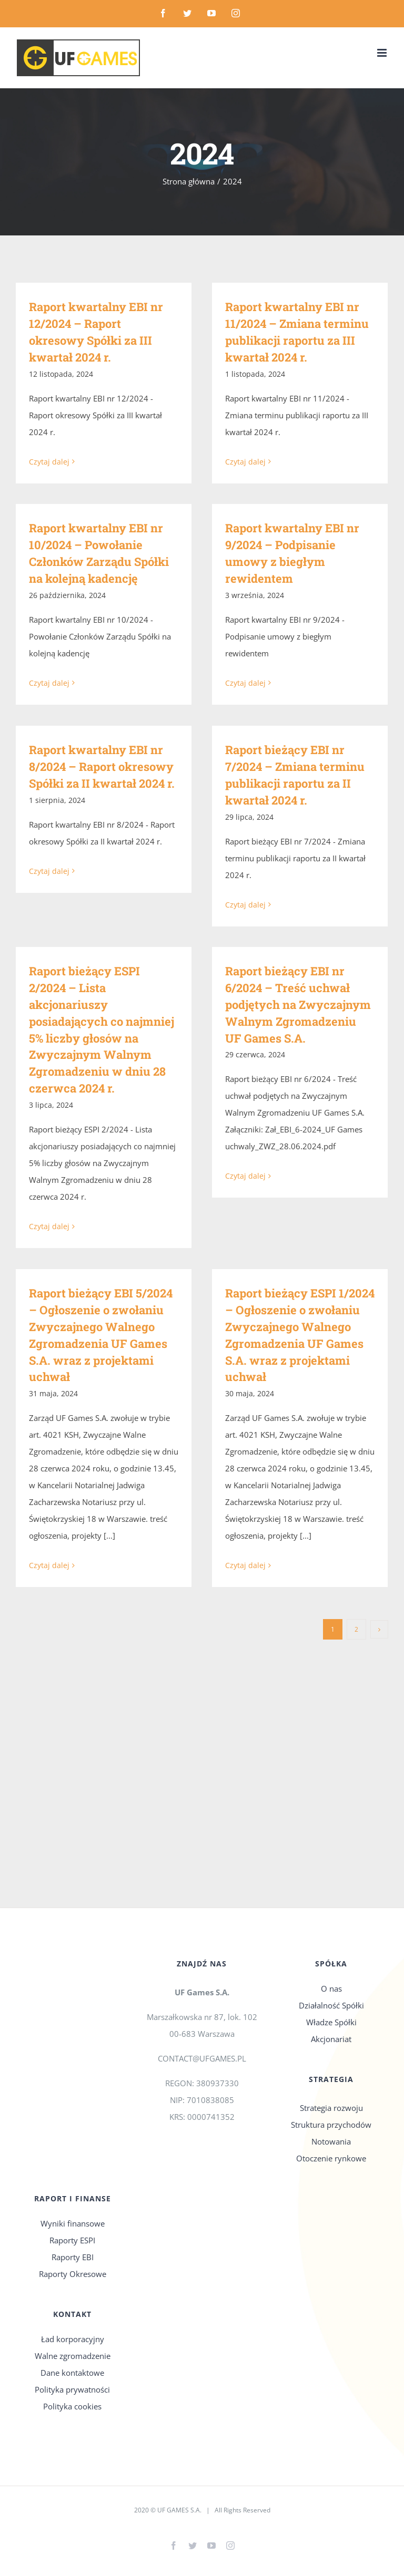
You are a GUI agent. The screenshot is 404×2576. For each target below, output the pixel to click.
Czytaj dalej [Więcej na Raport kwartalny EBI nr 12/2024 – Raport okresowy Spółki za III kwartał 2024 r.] (49, 462)
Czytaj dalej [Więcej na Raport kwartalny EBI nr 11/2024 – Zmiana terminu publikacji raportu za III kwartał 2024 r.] (245, 462)
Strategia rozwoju (331, 2108)
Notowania (331, 2141)
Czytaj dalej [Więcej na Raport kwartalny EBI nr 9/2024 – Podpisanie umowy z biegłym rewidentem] (245, 683)
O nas (331, 1988)
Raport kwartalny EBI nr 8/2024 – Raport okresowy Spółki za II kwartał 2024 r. (102, 766)
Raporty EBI (73, 2257)
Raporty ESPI (72, 2240)
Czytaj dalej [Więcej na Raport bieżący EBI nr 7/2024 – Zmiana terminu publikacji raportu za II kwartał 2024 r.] (245, 905)
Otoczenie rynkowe (331, 2158)
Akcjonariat (331, 2039)
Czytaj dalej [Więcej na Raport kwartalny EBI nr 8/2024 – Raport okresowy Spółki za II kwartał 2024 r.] (49, 904)
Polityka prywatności (72, 2389)
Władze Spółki (331, 2022)
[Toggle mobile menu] (382, 52)
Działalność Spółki (331, 2005)
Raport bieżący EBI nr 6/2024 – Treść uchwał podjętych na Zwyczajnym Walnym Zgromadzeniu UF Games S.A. (298, 1004)
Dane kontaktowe (72, 2372)
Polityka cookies (72, 2406)
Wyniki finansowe (73, 2223)
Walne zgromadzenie (72, 2356)
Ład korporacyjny (72, 2339)
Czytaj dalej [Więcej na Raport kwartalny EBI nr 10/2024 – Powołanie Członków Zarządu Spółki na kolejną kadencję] (49, 683)
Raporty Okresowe (72, 2274)
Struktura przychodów (331, 2124)
